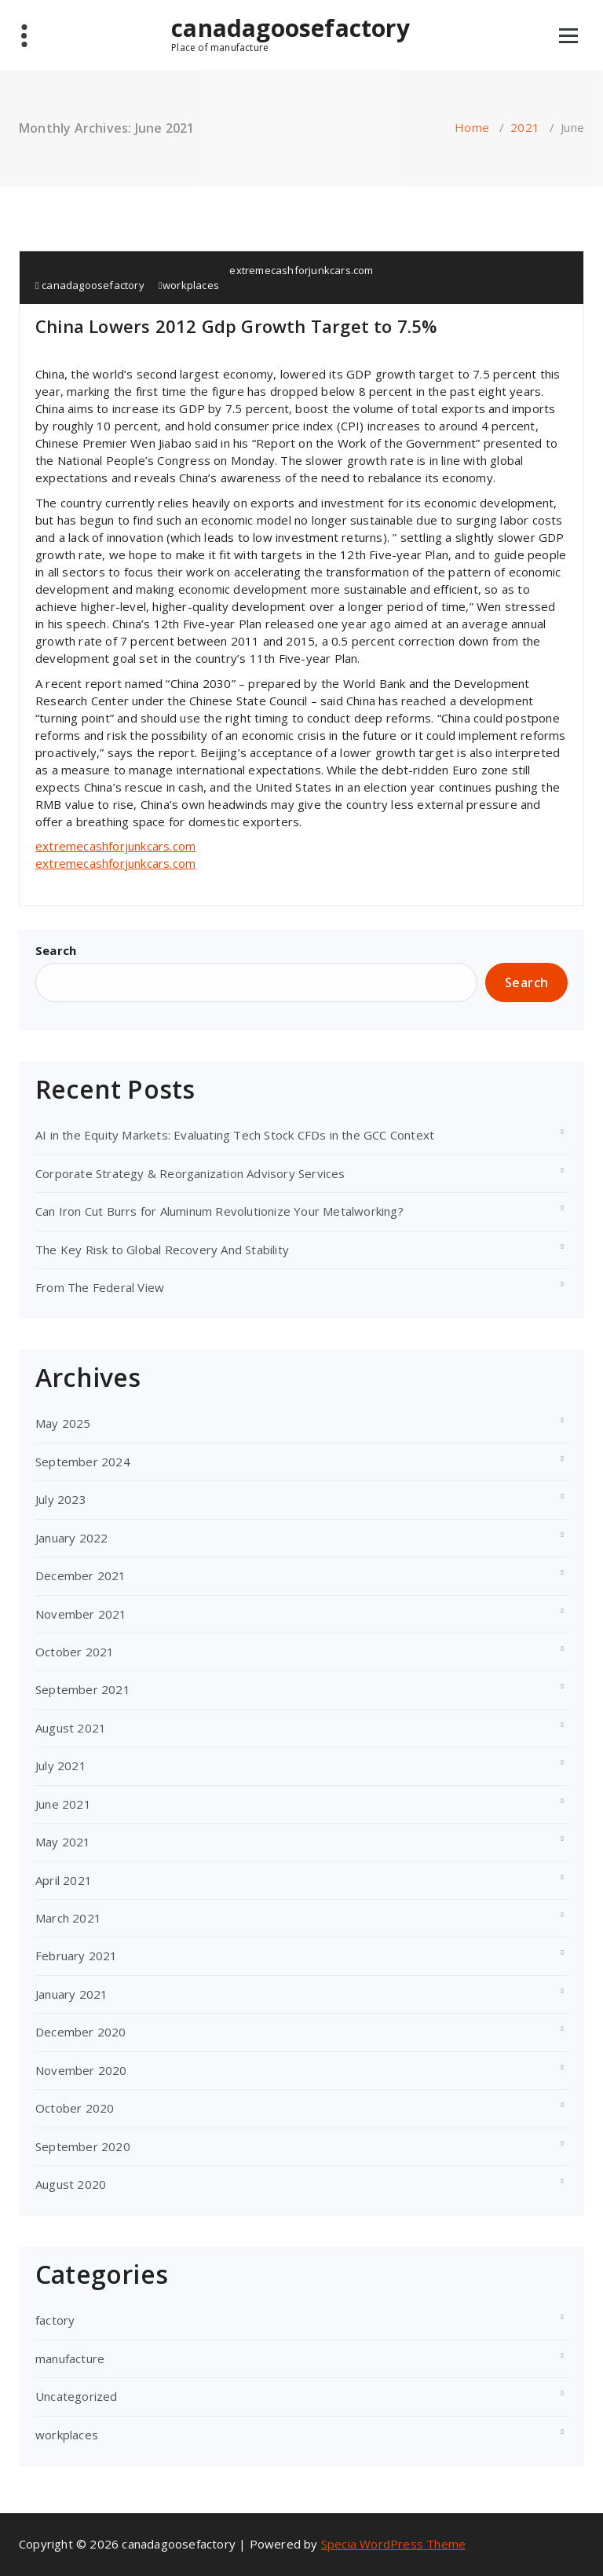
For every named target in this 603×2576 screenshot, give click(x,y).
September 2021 (82, 1689)
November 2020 (81, 2070)
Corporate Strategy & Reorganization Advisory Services (190, 1173)
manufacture (69, 2358)
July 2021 (60, 1765)
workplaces (191, 285)
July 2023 (60, 1499)
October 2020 (74, 2108)
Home (472, 127)
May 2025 (63, 1423)
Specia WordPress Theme (393, 2544)
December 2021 (80, 1575)
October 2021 (74, 1651)
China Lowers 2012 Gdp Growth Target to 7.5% (236, 326)
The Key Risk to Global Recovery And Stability (162, 1249)
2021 (524, 127)
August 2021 (70, 1728)
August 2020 (70, 2184)
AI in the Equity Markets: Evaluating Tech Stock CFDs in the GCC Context (234, 1135)
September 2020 (82, 2146)
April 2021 (63, 1880)
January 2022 (71, 1538)
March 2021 (68, 1918)
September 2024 (82, 1461)
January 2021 (71, 1994)
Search (55, 950)
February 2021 (76, 1955)
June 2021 (63, 1804)
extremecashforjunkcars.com (301, 270)
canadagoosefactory (290, 33)
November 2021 (81, 1614)
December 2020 (80, 2032)
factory (55, 2320)
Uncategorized (76, 2396)
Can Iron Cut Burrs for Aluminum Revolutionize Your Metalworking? (219, 1211)
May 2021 (63, 1842)
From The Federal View (99, 1287)
